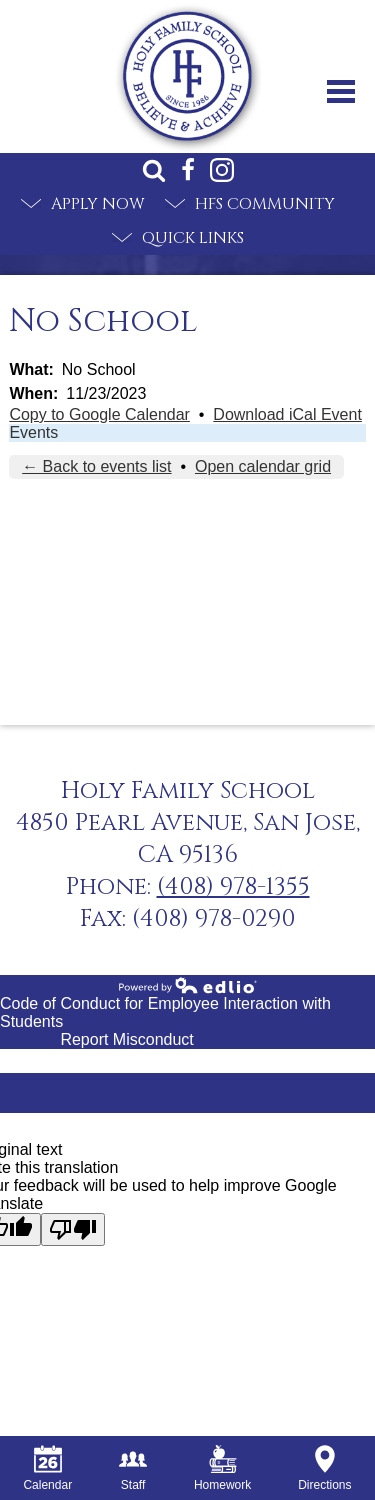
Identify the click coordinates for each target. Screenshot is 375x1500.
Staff (133, 1468)
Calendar (47, 1468)
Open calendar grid (263, 466)
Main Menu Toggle (341, 91)
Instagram (222, 170)
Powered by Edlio (188, 985)
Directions (324, 1468)
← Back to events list (96, 466)
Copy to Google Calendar (99, 414)
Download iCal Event (287, 414)
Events (33, 432)
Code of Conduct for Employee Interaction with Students (165, 1012)
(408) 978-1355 (233, 887)
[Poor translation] (73, 1229)
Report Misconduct (126, 1039)
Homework (222, 1468)
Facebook (188, 170)
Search (154, 170)
